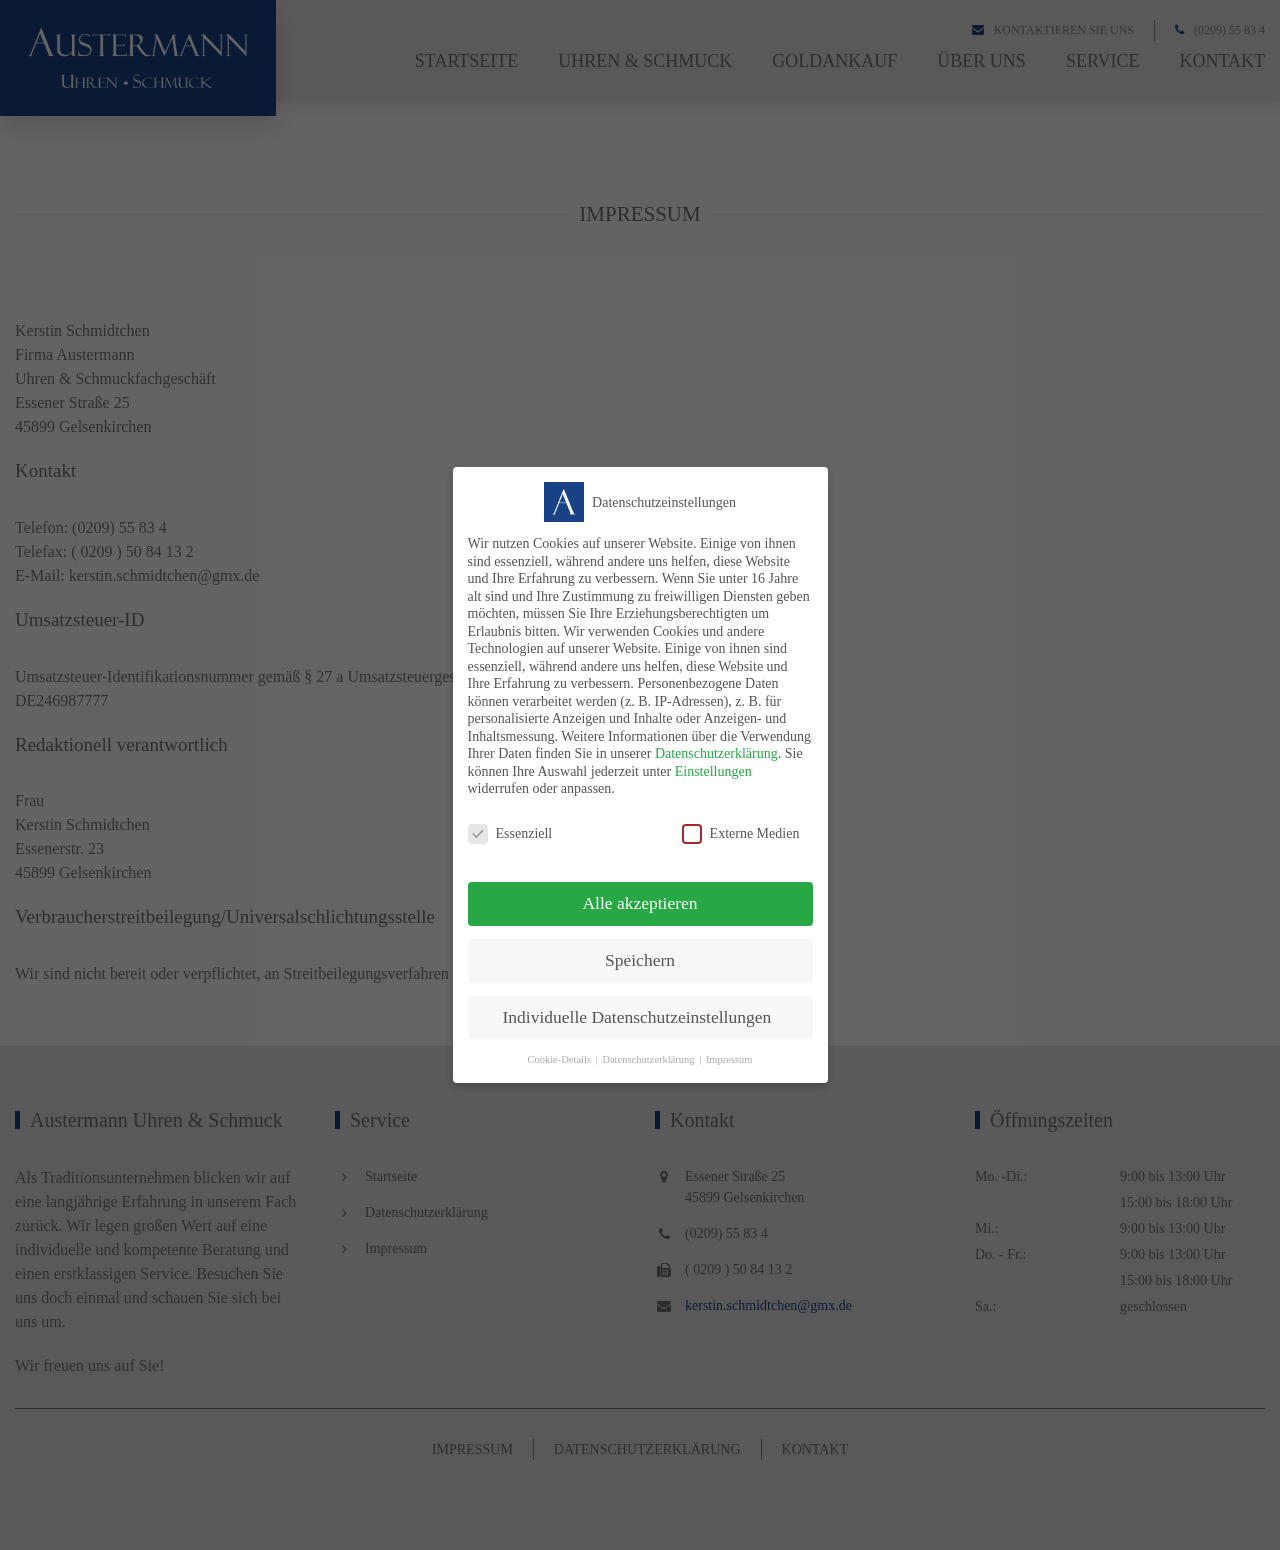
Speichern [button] (640, 960)
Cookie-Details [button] (559, 1059)
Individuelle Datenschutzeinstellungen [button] (637, 1017)
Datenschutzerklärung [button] (648, 1059)
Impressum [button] (729, 1059)
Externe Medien (741, 833)
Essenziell (510, 833)
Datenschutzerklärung (716, 753)
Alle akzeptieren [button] (639, 903)
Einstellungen (713, 771)
